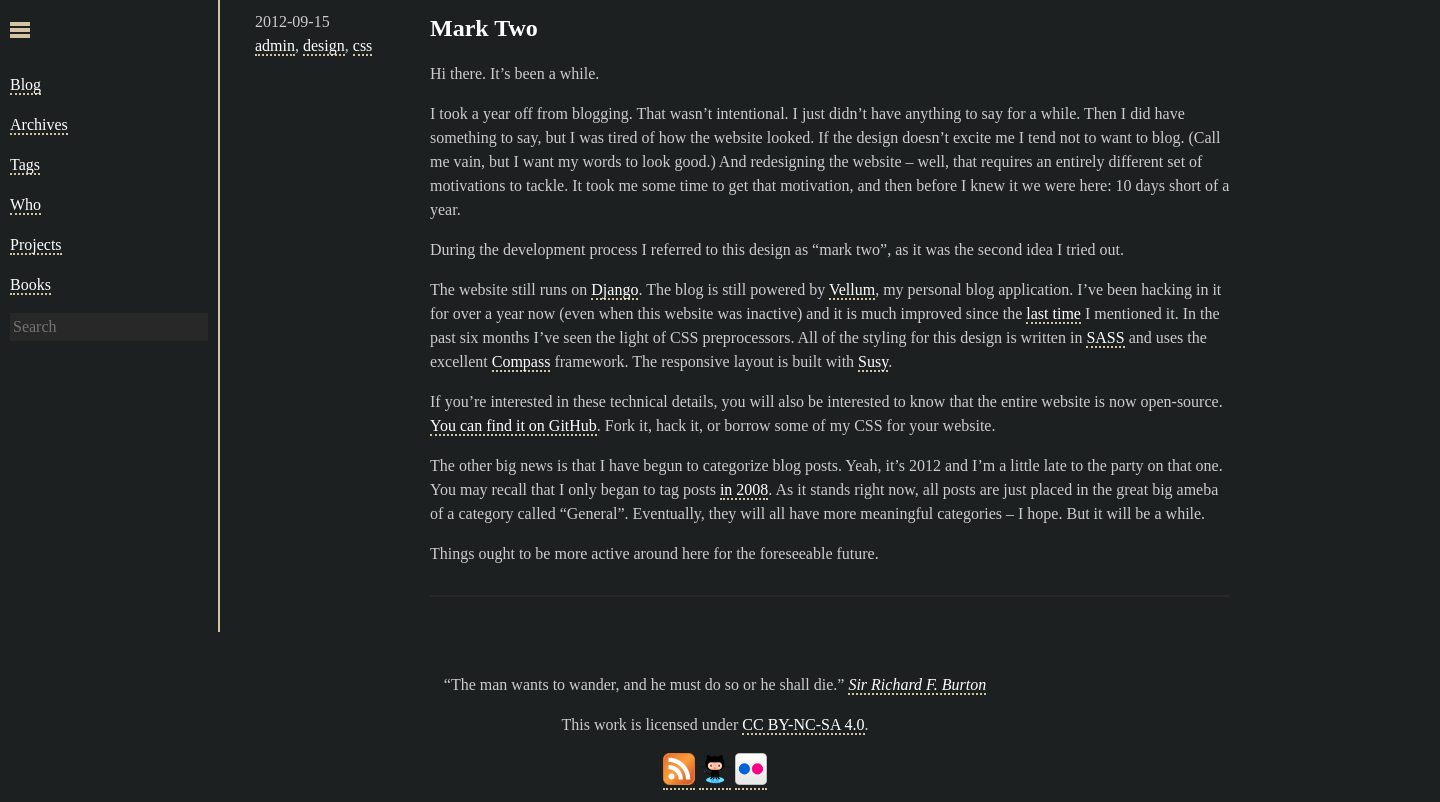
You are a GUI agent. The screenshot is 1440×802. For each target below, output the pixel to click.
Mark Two (484, 28)
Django (614, 289)
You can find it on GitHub (513, 425)
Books (30, 284)
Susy (873, 361)
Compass (521, 361)
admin (275, 45)
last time (1053, 313)
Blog (25, 84)
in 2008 (744, 489)
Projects (36, 244)
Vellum (852, 289)
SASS (1105, 337)
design (324, 45)
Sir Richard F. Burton (917, 684)
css (363, 45)
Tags (25, 164)
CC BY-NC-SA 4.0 (803, 724)
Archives (39, 124)
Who (25, 204)
